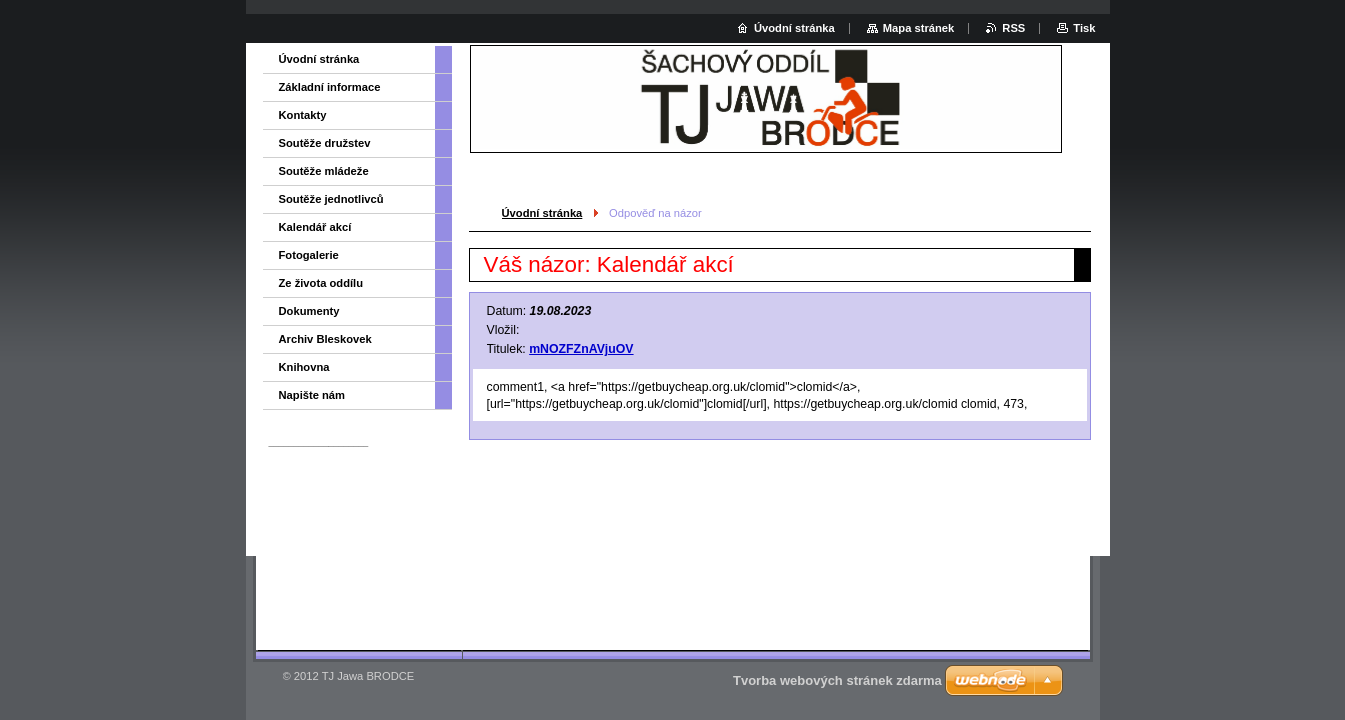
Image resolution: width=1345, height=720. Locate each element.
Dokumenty (309, 311)
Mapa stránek (919, 28)
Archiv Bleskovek (325, 339)
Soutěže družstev (325, 143)
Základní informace (330, 87)
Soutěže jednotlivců (331, 199)
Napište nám (312, 395)
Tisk (1084, 28)
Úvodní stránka (542, 213)
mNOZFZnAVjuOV (581, 349)
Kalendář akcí (315, 227)
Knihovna (304, 367)
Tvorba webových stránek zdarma (837, 680)
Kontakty (303, 115)
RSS (1013, 28)
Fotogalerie (309, 255)
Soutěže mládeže (324, 171)
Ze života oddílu (321, 283)
